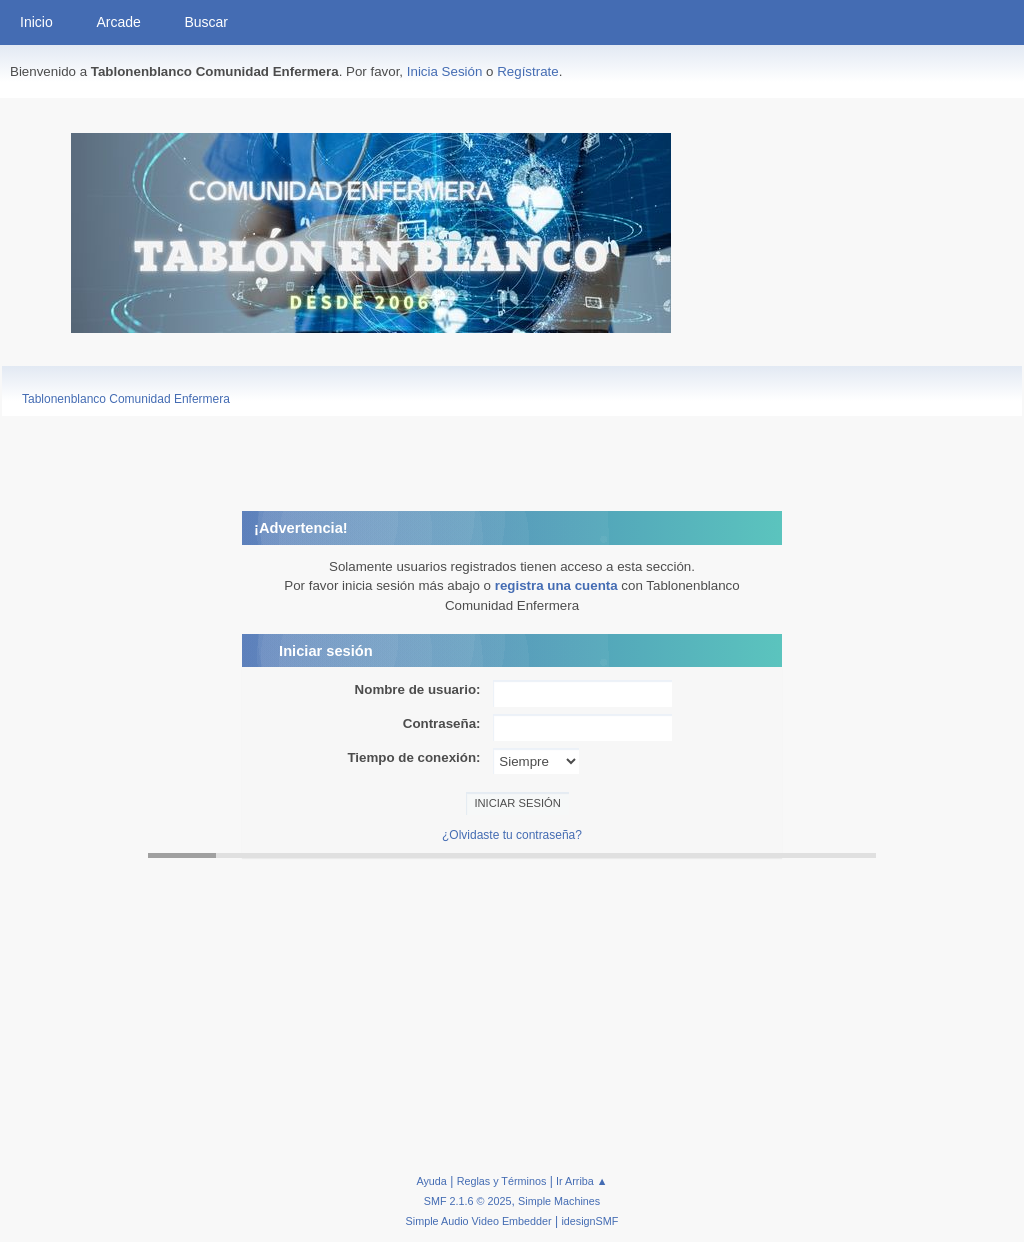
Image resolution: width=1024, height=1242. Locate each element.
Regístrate (528, 71)
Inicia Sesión (445, 71)
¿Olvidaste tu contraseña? (512, 835)
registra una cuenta (556, 585)
